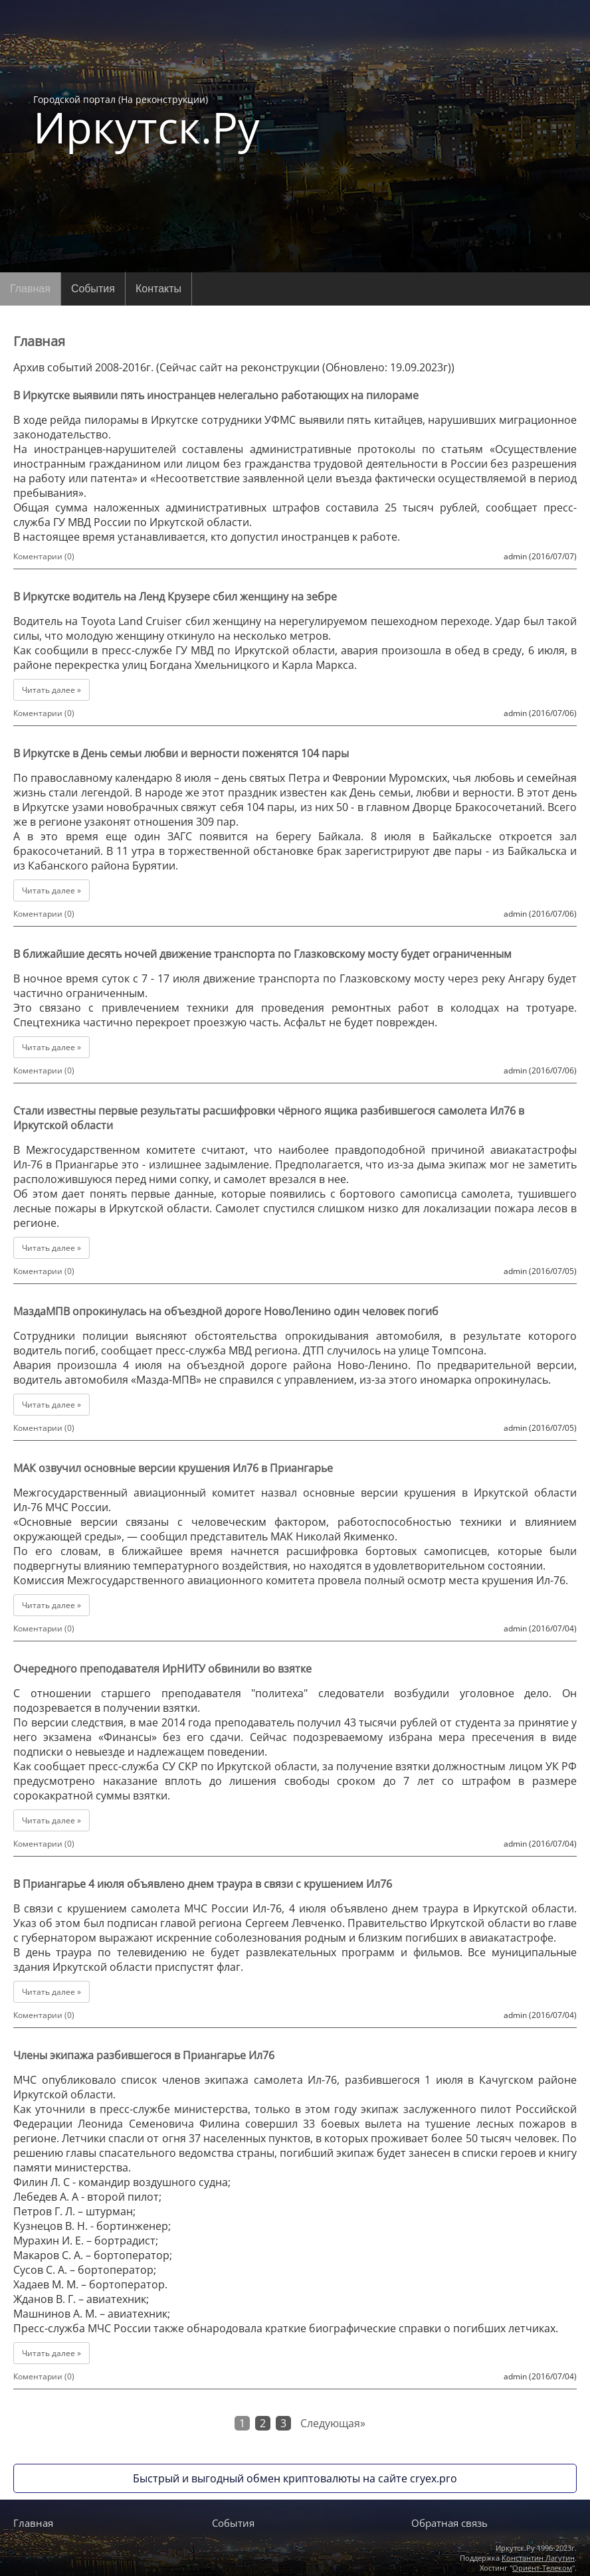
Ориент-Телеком (542, 2568)
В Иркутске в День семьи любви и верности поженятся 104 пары (181, 753)
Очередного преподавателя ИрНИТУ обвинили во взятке (162, 1668)
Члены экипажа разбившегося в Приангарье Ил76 (143, 2055)
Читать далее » (51, 689)
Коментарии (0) (43, 556)
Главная (30, 288)
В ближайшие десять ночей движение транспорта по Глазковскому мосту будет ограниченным (262, 954)
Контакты (158, 288)
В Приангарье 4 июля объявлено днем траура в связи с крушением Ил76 (202, 1884)
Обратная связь (449, 2523)
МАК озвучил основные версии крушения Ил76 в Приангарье (173, 1468)
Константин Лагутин (538, 2558)
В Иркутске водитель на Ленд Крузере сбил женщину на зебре (175, 596)
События (93, 288)
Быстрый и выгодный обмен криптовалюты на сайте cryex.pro (295, 2478)
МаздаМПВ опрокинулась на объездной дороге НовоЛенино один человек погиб (226, 1311)
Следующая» (332, 2423)
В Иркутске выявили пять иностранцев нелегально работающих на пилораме (216, 395)
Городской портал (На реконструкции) (146, 121)
